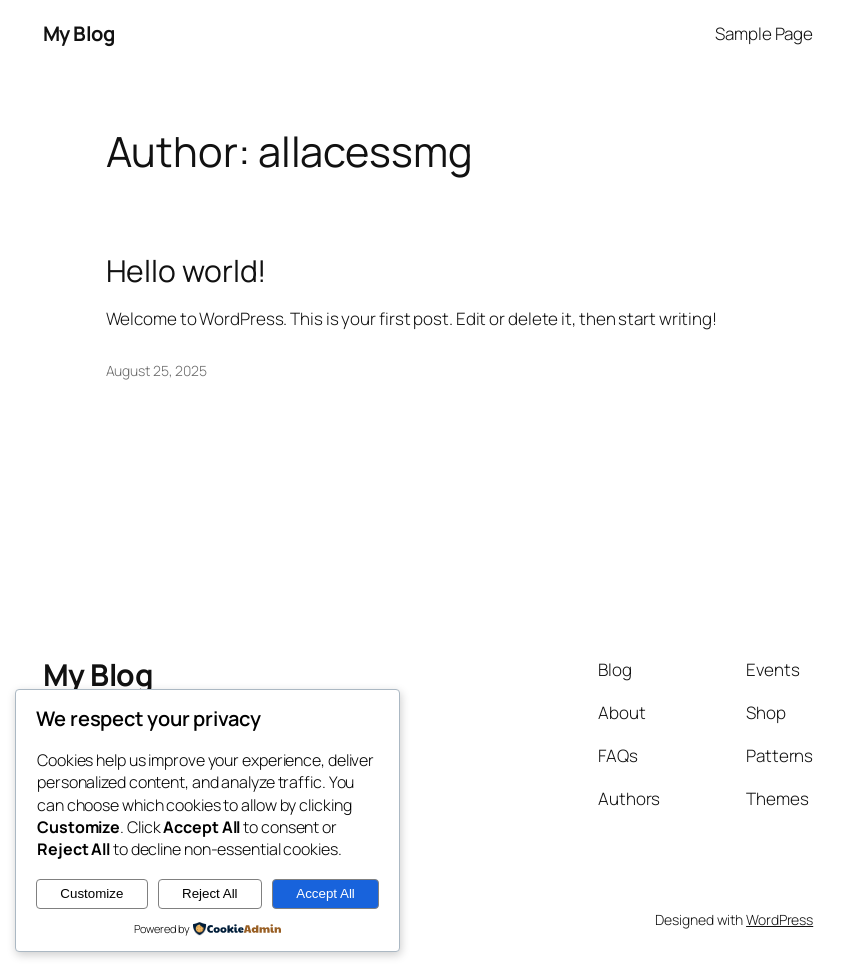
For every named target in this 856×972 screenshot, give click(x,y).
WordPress (779, 919)
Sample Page (764, 33)
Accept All (325, 893)
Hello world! (186, 271)
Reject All (210, 893)
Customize (91, 893)
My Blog (79, 33)
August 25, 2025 (157, 370)
